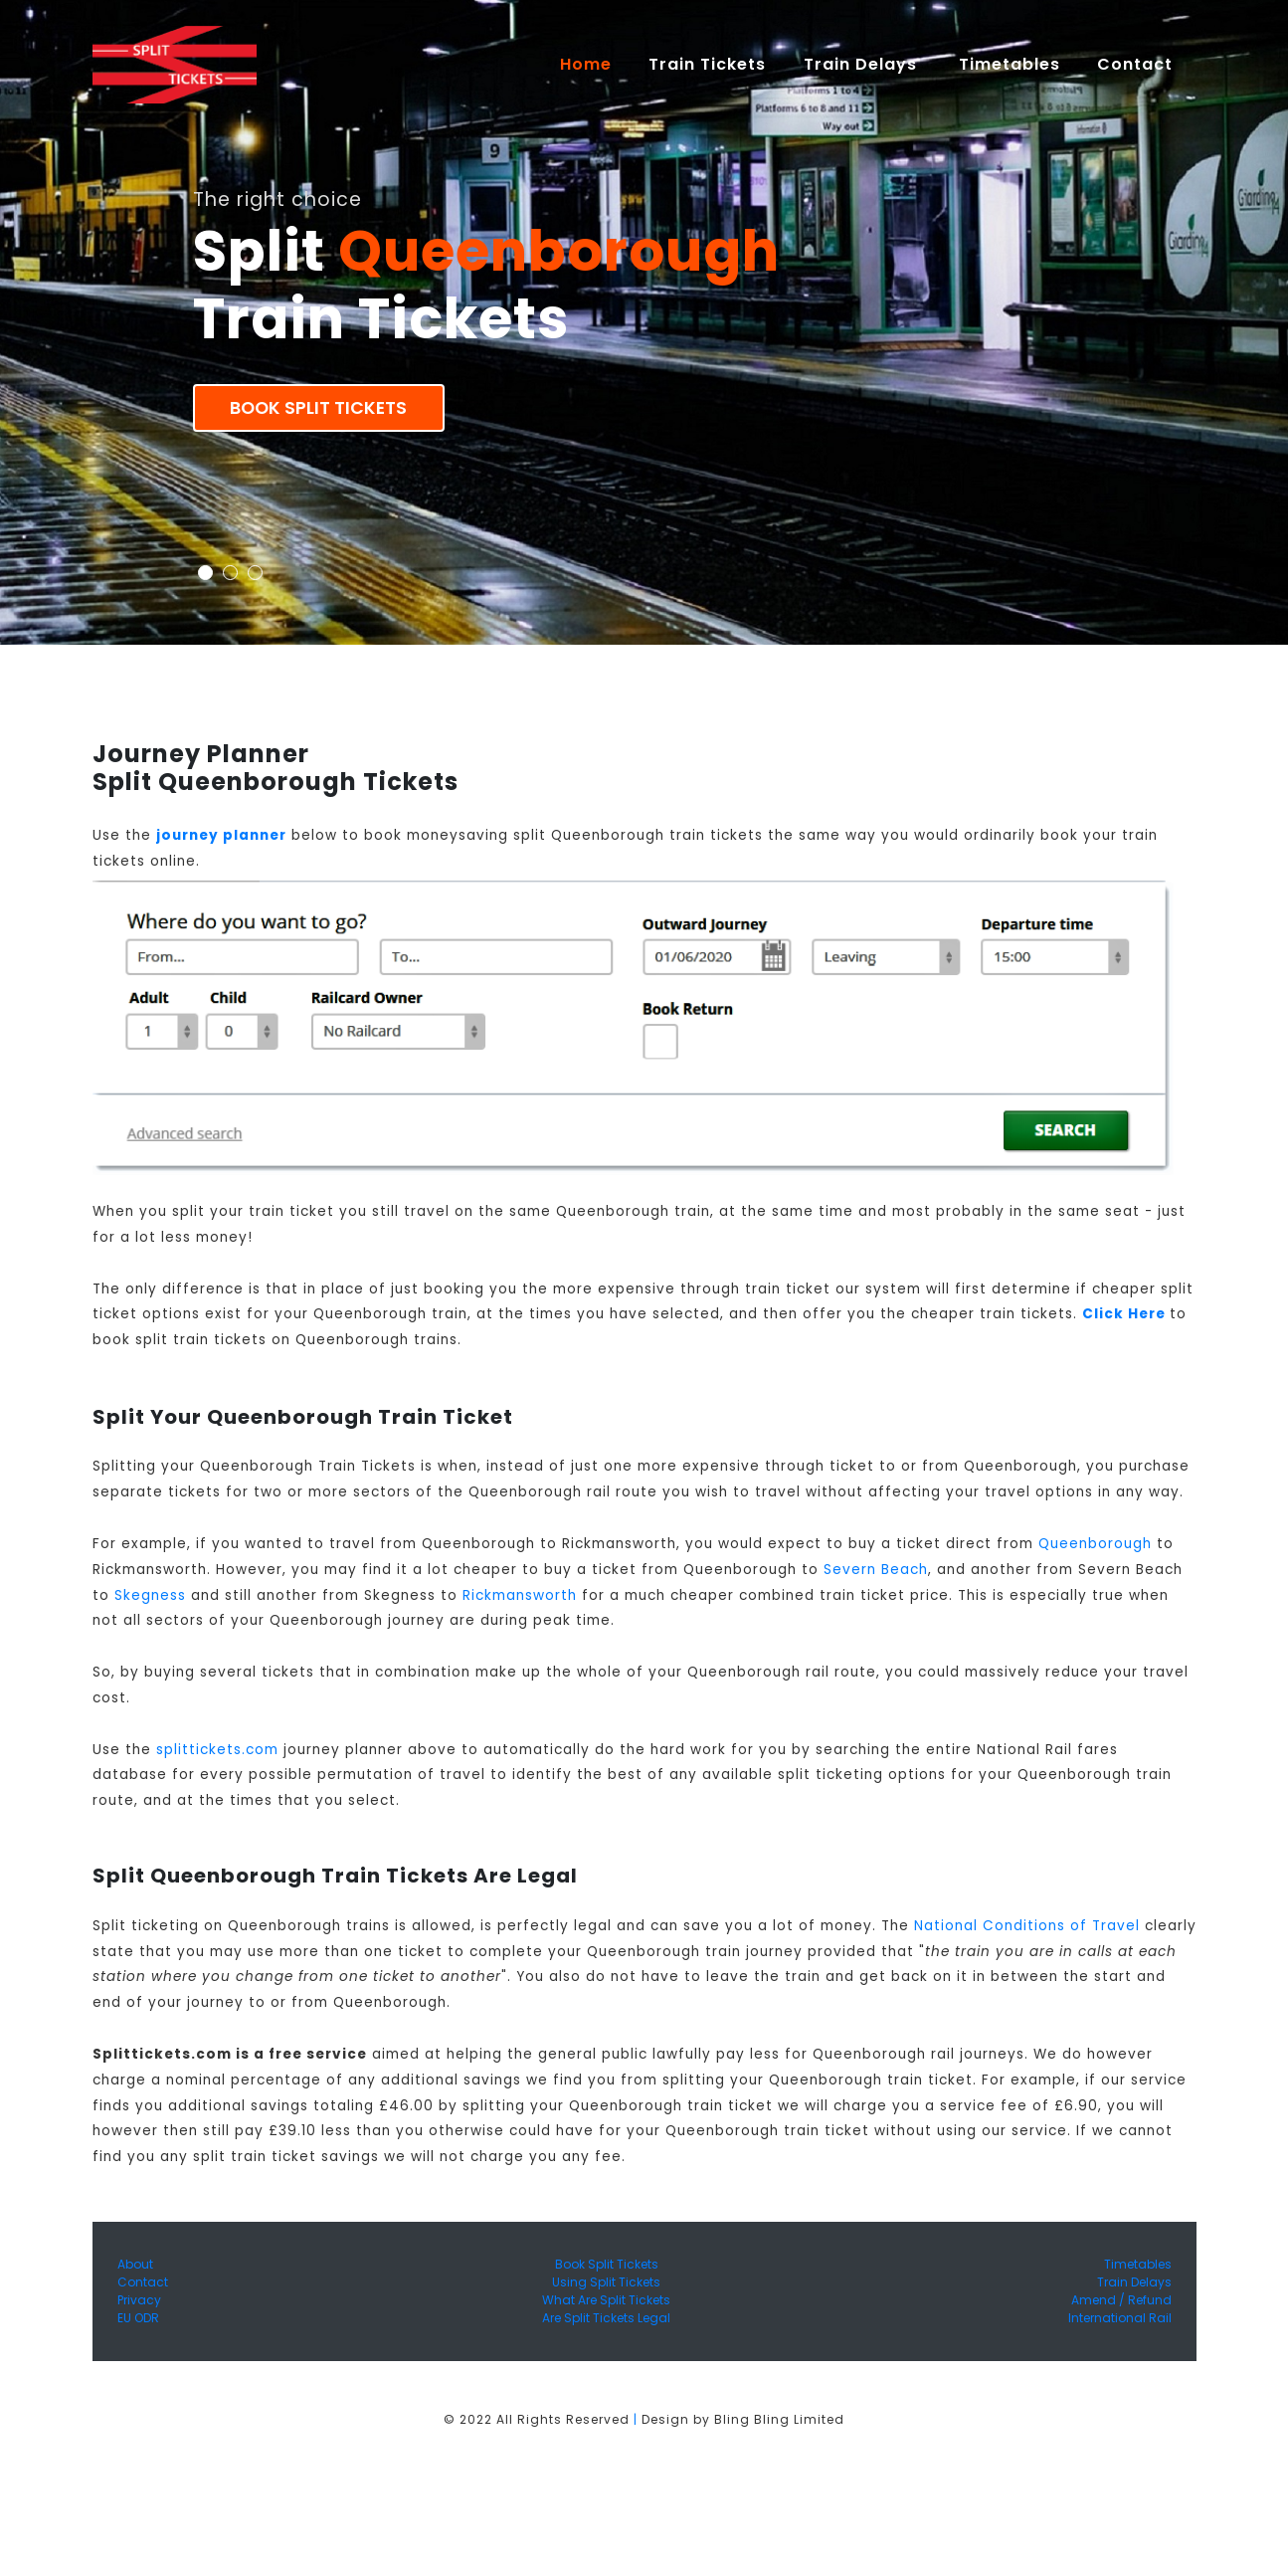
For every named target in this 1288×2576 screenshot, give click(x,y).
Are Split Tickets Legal (606, 2317)
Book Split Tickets (318, 408)
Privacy (139, 2299)
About (135, 2264)
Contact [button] (1137, 64)
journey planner (221, 835)
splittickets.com (217, 1749)
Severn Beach (876, 1569)
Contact (142, 2282)
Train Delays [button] (863, 64)
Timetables (1009, 64)
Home (595, 64)
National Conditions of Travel (1027, 1925)
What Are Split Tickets (606, 2299)
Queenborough (1095, 1543)
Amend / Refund (1121, 2299)
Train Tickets (707, 64)
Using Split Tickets (606, 2282)
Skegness (150, 1595)
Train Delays (1134, 2282)
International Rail (1120, 2317)
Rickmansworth (519, 1595)
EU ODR (138, 2317)
